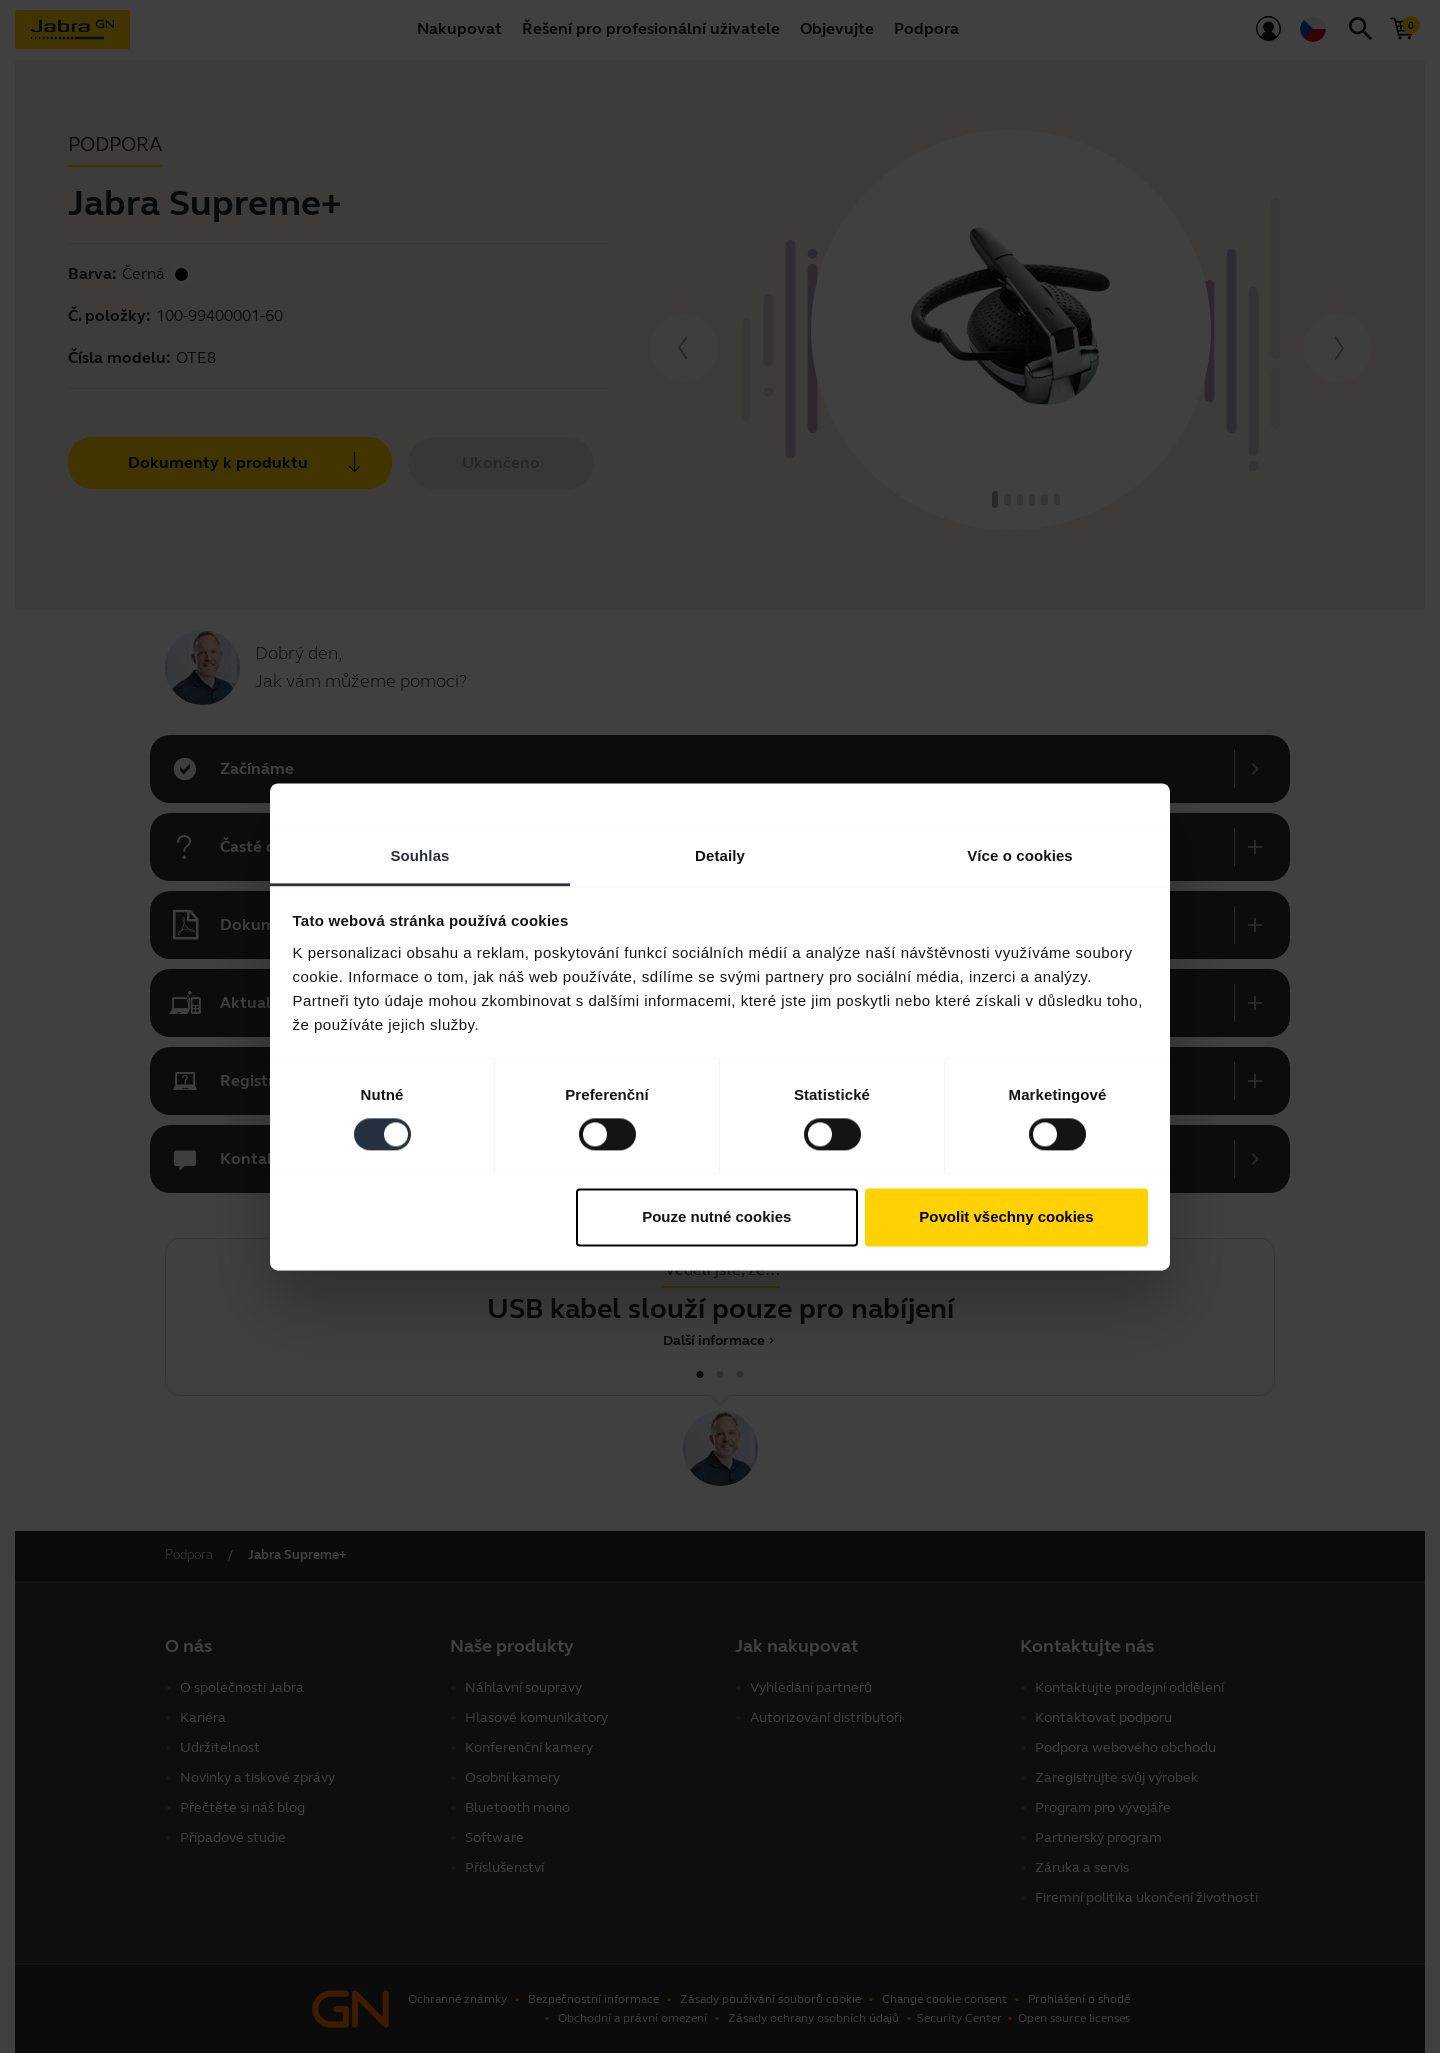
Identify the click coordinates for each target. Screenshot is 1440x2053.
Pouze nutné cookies (716, 1217)
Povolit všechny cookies (1006, 1217)
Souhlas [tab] (419, 855)
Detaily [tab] (720, 855)
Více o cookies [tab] (1020, 855)
